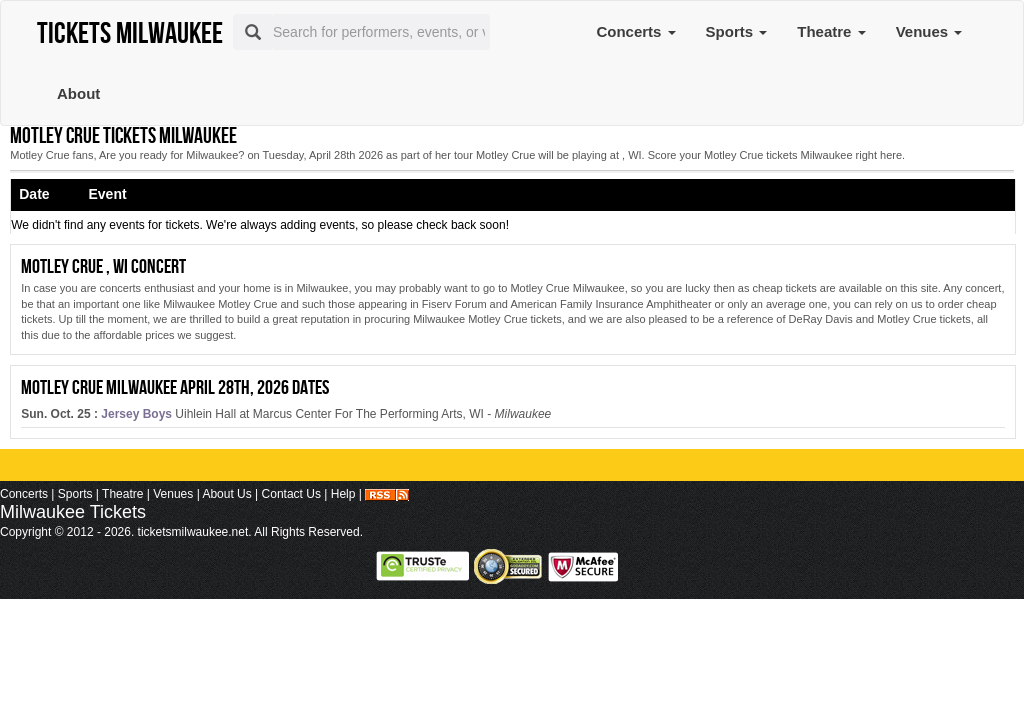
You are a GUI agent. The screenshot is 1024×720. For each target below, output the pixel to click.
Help (343, 494)
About (78, 93)
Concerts (635, 31)
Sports (737, 31)
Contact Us (291, 494)
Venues (929, 31)
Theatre (831, 31)
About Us (226, 494)
